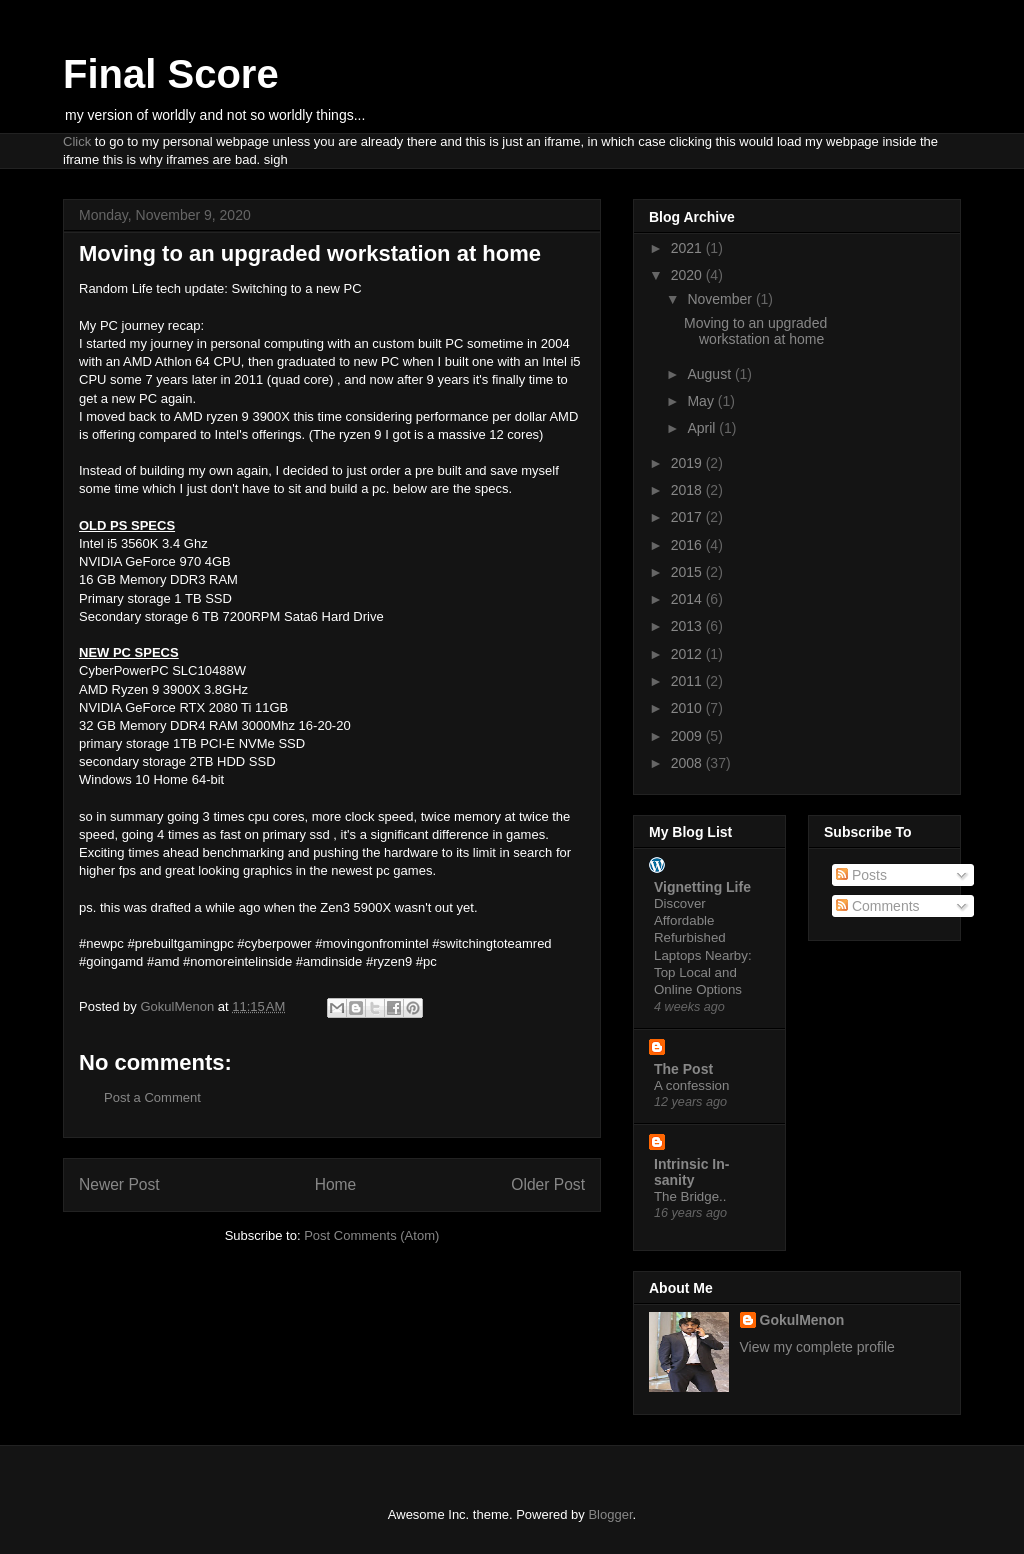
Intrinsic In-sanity (691, 1172)
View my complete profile (817, 1347)
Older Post (548, 1184)
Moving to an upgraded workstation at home (755, 331)
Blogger (610, 1514)
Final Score (171, 74)
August (710, 374)
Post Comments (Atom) (371, 1235)
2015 (688, 572)
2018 (688, 490)
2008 (688, 763)
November (721, 299)
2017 (688, 517)
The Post (683, 1069)
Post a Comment (152, 1097)
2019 (688, 463)
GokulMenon (802, 1320)
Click (77, 141)
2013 (688, 626)
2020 (688, 275)
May (702, 401)
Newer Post (119, 1184)
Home (336, 1184)
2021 (688, 248)
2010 (688, 708)
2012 (688, 654)
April (703, 428)
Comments (878, 906)
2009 (688, 736)
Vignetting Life (702, 887)
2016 (688, 545)
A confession (691, 1085)
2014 (688, 599)
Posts (861, 875)
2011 (688, 681)
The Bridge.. (690, 1196)
